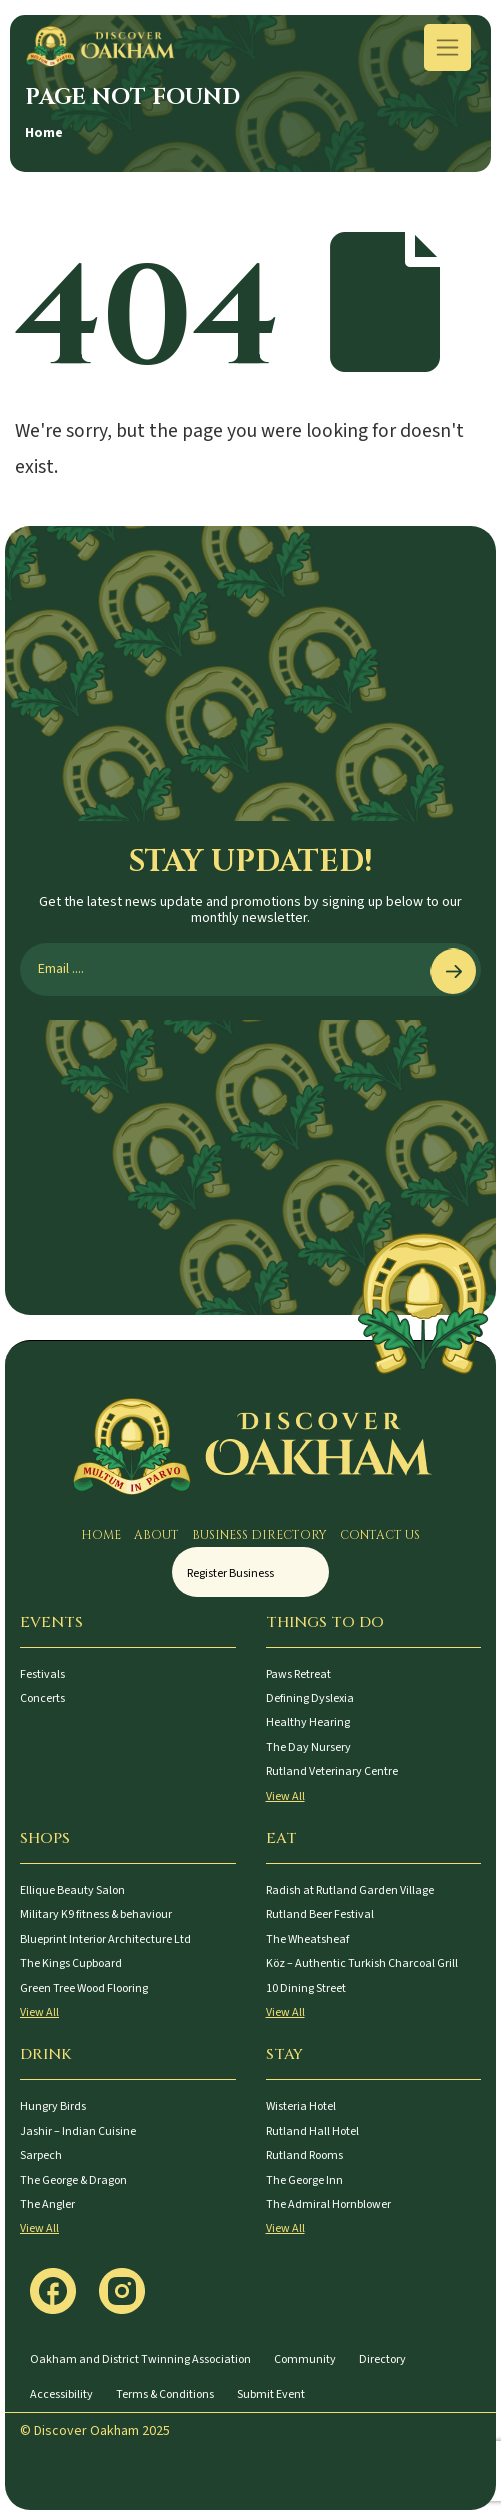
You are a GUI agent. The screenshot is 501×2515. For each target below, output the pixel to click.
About (156, 1535)
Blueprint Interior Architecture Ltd (105, 1939)
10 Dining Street (306, 1988)
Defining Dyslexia (310, 1698)
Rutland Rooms (304, 2155)
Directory (382, 2359)
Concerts (42, 1698)
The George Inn (304, 2180)
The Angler (47, 2204)
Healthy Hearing (308, 1722)
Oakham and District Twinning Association (140, 2359)
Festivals (42, 1674)
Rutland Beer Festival (320, 1914)
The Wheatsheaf (307, 1939)
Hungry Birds (53, 2106)
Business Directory (259, 1535)
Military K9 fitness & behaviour (96, 1914)
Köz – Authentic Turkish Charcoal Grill (362, 1963)
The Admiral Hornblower (328, 2204)
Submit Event (271, 2394)
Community (305, 2359)
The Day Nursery (308, 1747)
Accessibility (61, 2394)
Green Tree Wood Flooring (84, 1988)
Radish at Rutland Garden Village (350, 1890)
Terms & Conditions (165, 2394)
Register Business (230, 1573)
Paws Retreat (298, 1674)
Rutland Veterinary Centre (332, 1771)
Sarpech (41, 2155)
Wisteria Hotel (301, 2106)
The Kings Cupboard (71, 1963)
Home (44, 133)
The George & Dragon (73, 2180)
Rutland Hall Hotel (312, 2131)
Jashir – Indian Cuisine (78, 2131)
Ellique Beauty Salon (72, 1890)
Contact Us (380, 1535)
